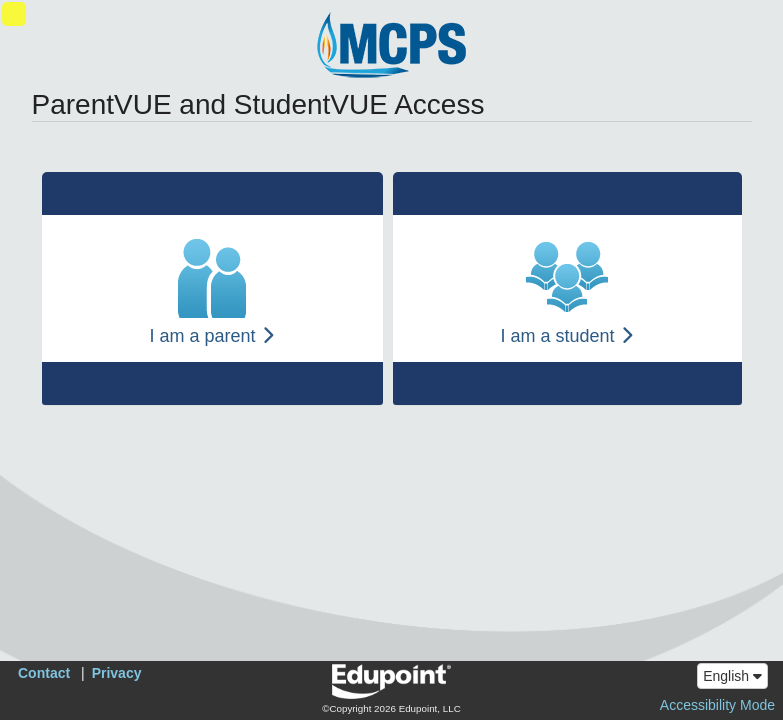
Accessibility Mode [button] (717, 705)
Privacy (117, 673)
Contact (44, 673)
